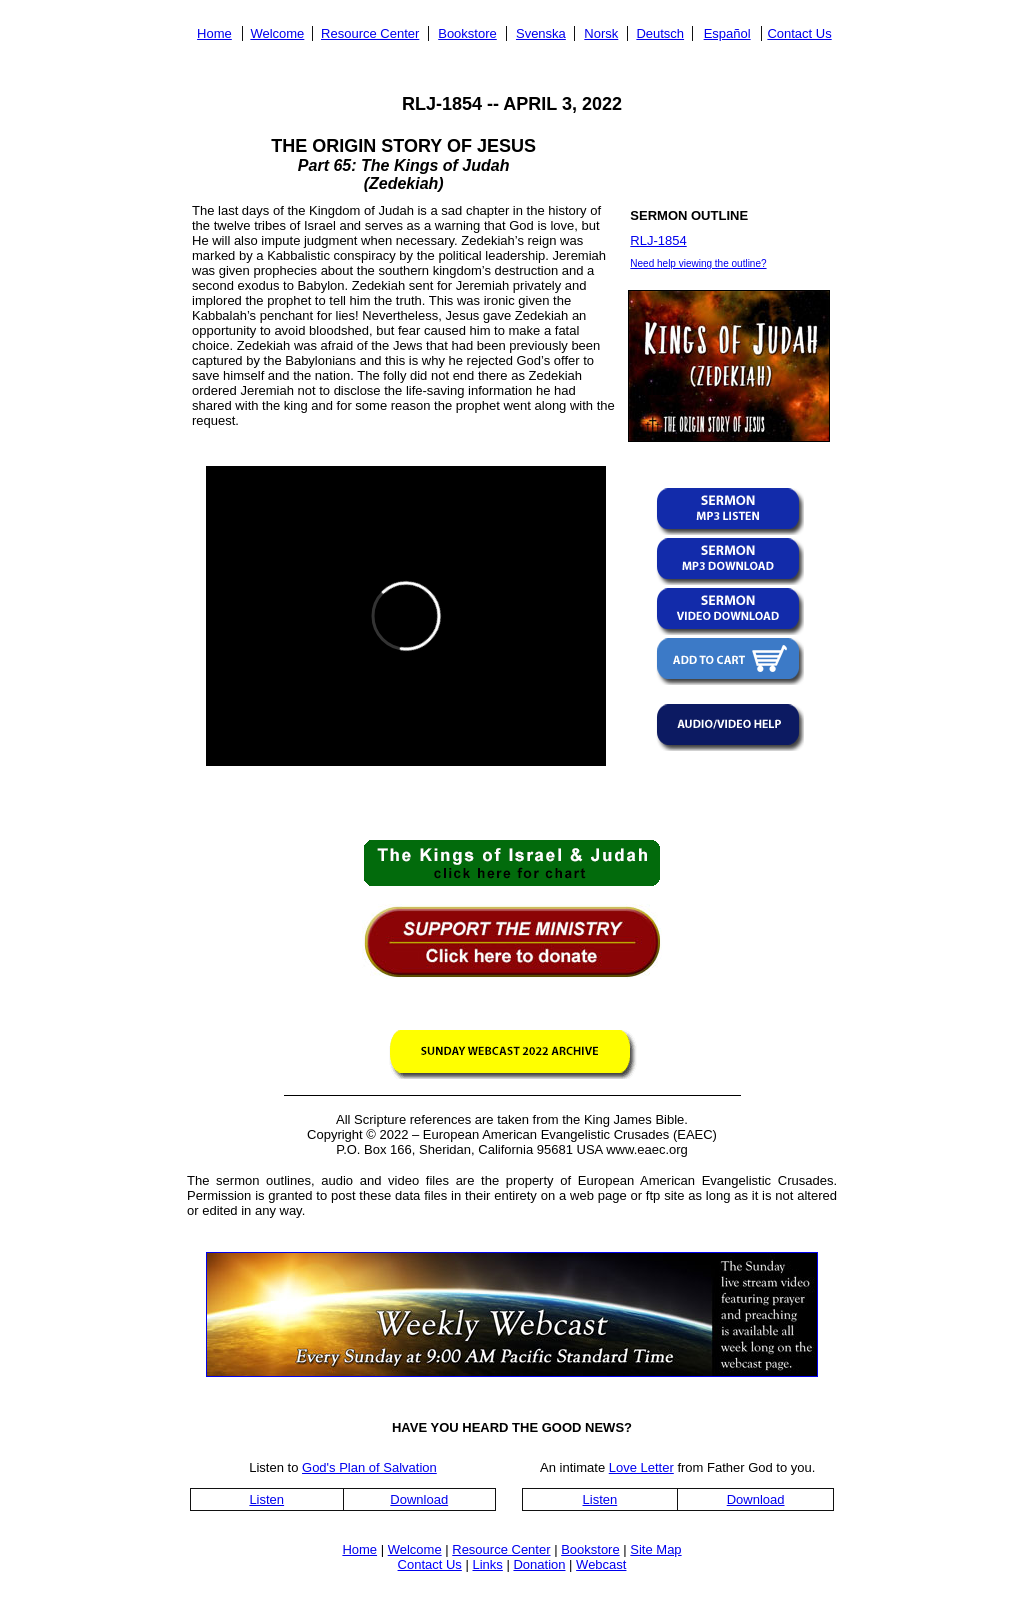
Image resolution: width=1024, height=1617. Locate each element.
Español (727, 33)
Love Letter (641, 1467)
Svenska (541, 33)
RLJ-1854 (658, 240)
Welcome (277, 33)
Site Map (655, 1549)
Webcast (601, 1564)
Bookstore (467, 33)
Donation (539, 1564)
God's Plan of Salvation (369, 1467)
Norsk (601, 33)
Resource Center (370, 33)
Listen (266, 1499)
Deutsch (660, 33)
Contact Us (799, 33)
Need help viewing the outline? (698, 263)
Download (419, 1499)
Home (214, 33)
